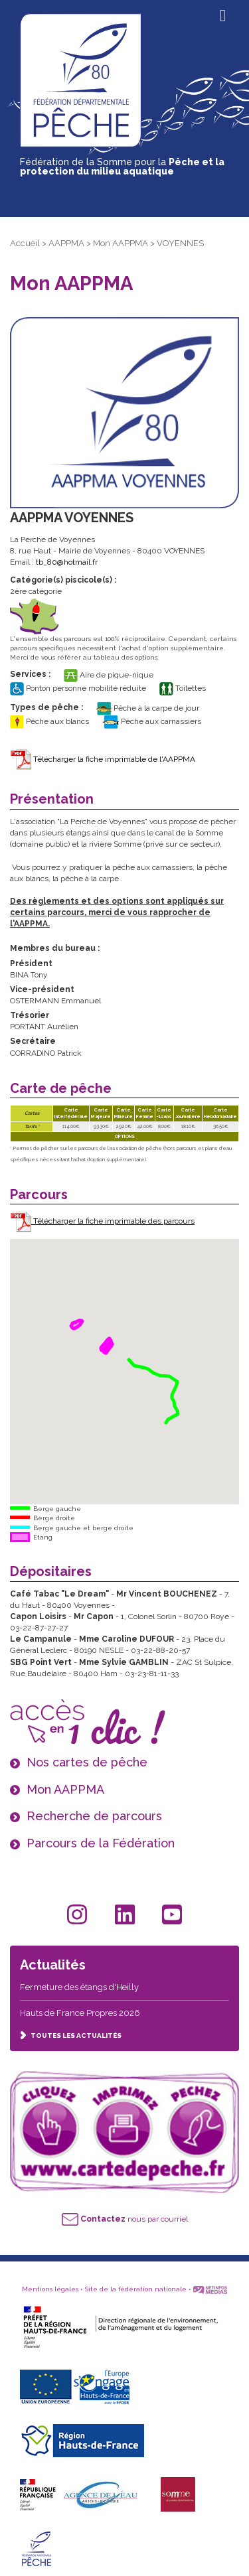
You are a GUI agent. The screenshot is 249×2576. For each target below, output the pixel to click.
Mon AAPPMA (120, 243)
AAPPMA (66, 243)
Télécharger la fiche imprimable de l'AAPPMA (102, 759)
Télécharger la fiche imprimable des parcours (102, 1221)
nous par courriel (125, 2219)
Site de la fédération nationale (136, 2289)
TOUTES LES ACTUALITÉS (71, 2035)
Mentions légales (50, 2289)
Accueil (25, 243)
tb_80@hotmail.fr (67, 562)
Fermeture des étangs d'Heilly (79, 1987)
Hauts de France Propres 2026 (80, 2013)
